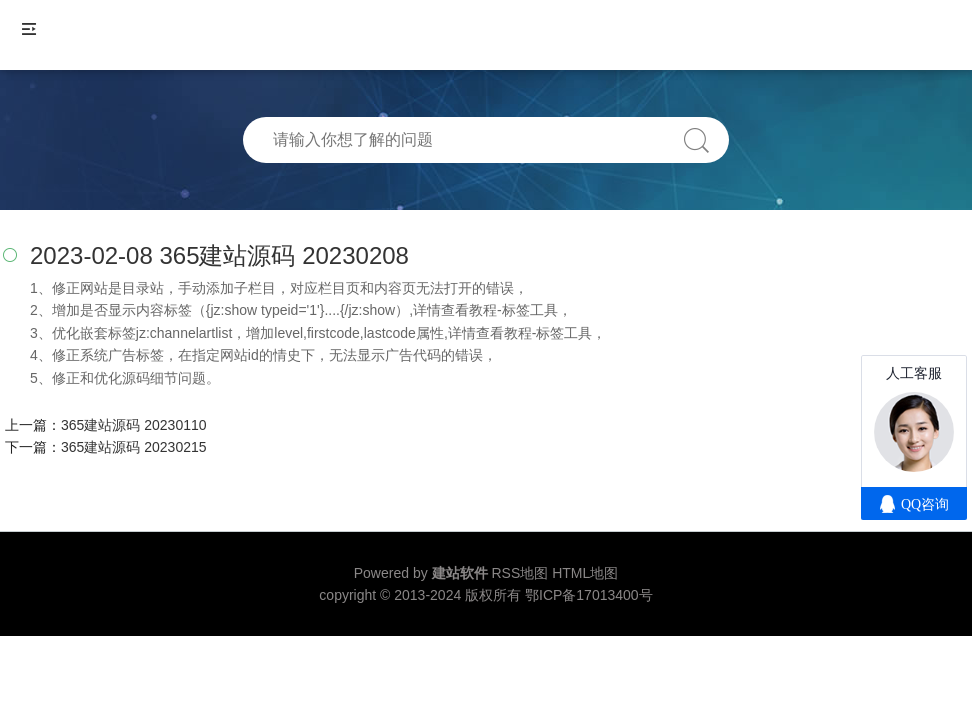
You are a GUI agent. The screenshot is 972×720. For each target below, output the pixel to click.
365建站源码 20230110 (134, 425)
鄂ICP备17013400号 (589, 595)
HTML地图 (585, 573)
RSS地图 (519, 573)
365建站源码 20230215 (134, 447)
